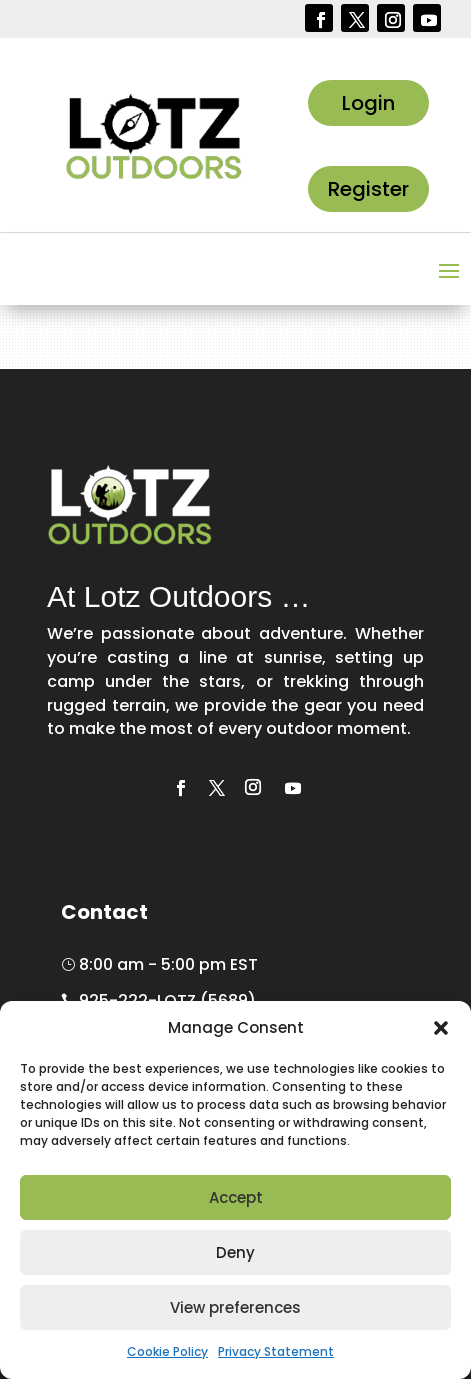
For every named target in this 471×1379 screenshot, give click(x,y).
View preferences (235, 1307)
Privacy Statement (276, 1351)
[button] (441, 1028)
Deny (235, 1252)
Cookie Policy (167, 1351)
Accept (236, 1197)
